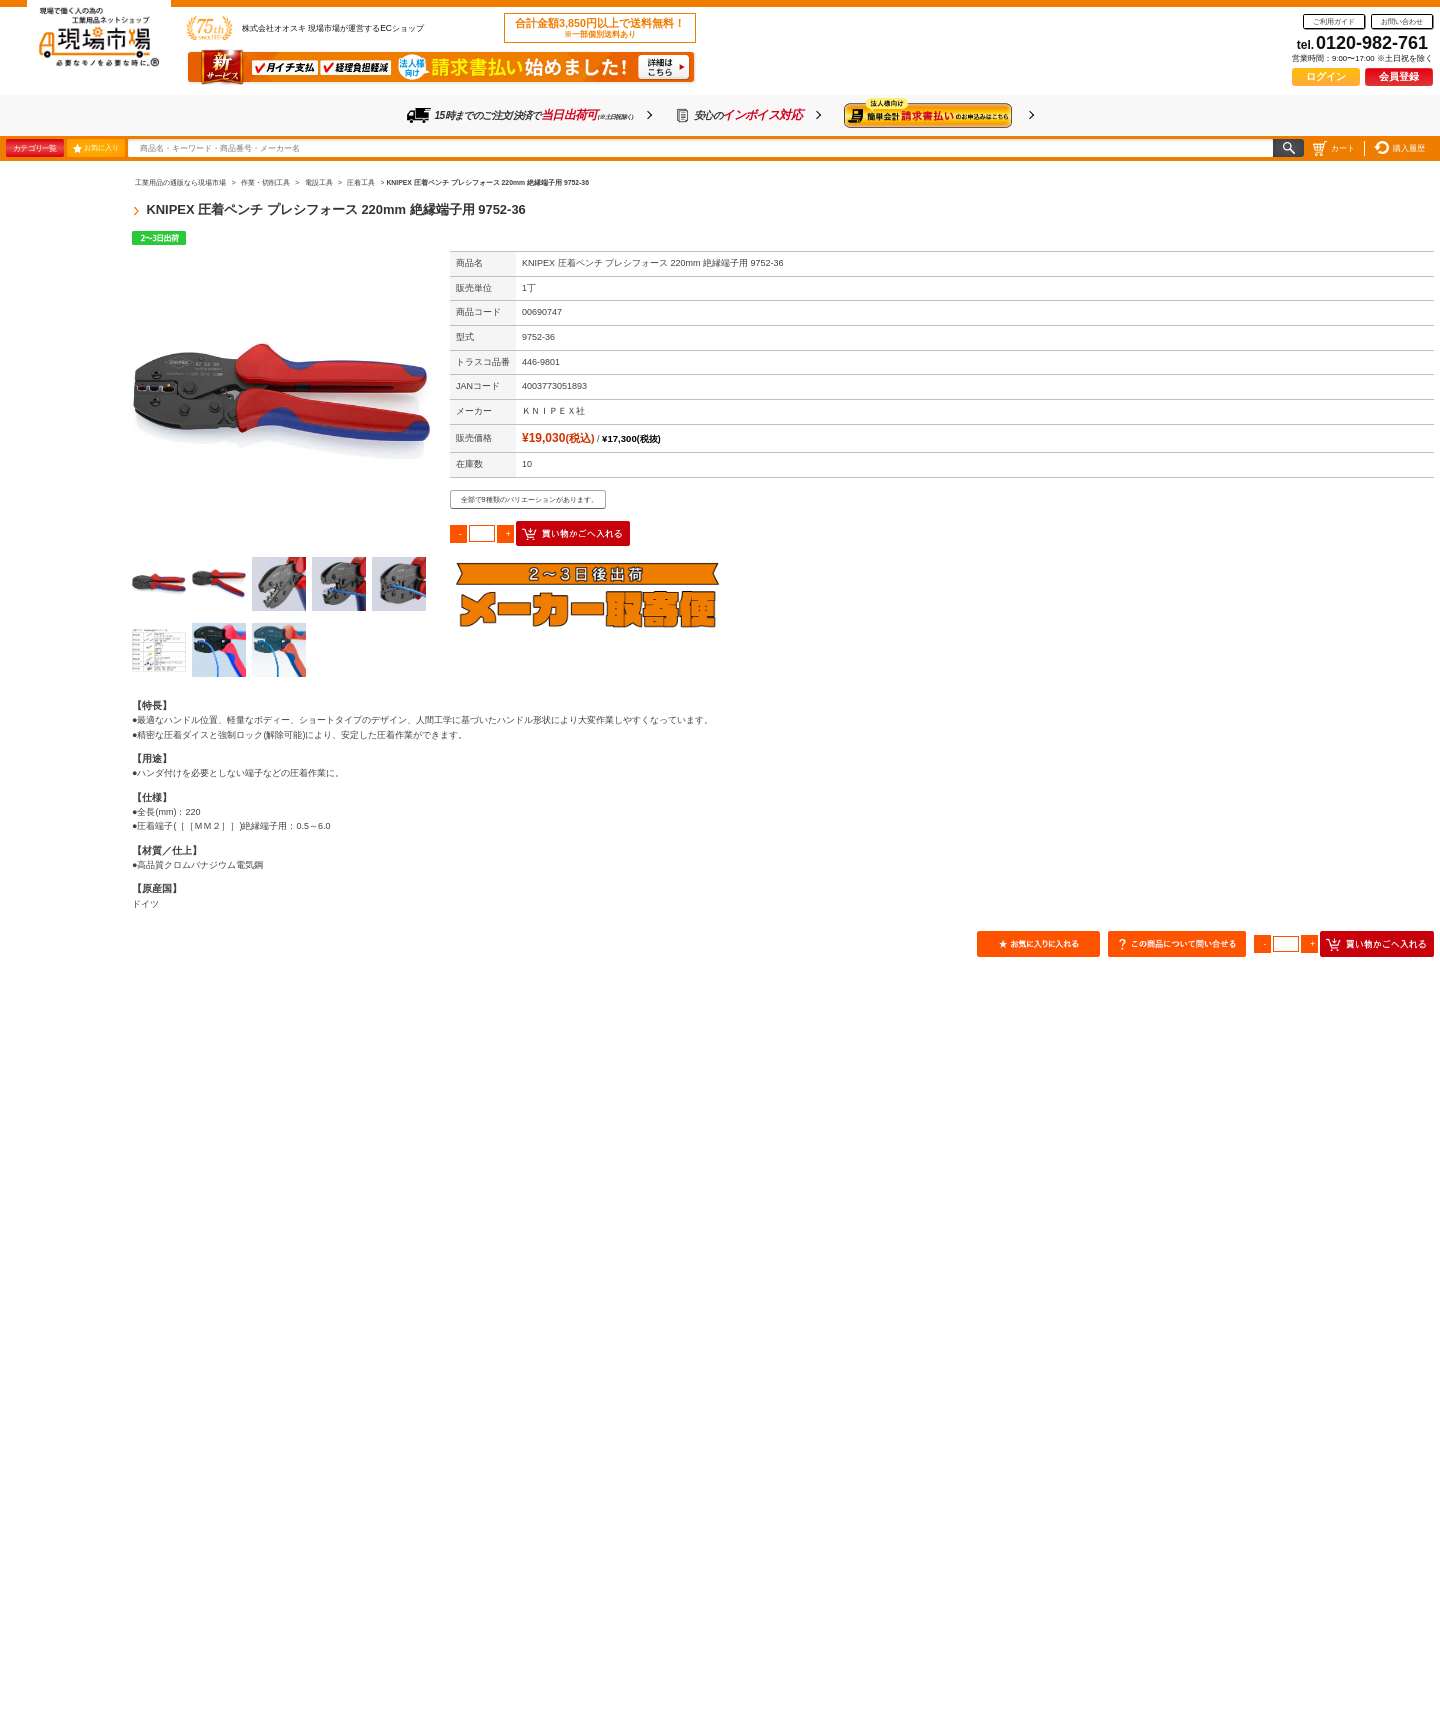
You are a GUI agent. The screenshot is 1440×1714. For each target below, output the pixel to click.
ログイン (1326, 76)
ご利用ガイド (1334, 21)
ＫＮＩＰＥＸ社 (553, 411)
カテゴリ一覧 (34, 148)
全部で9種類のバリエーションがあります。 (529, 499)
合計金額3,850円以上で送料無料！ (600, 28)
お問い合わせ (1402, 21)
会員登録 (1399, 76)
